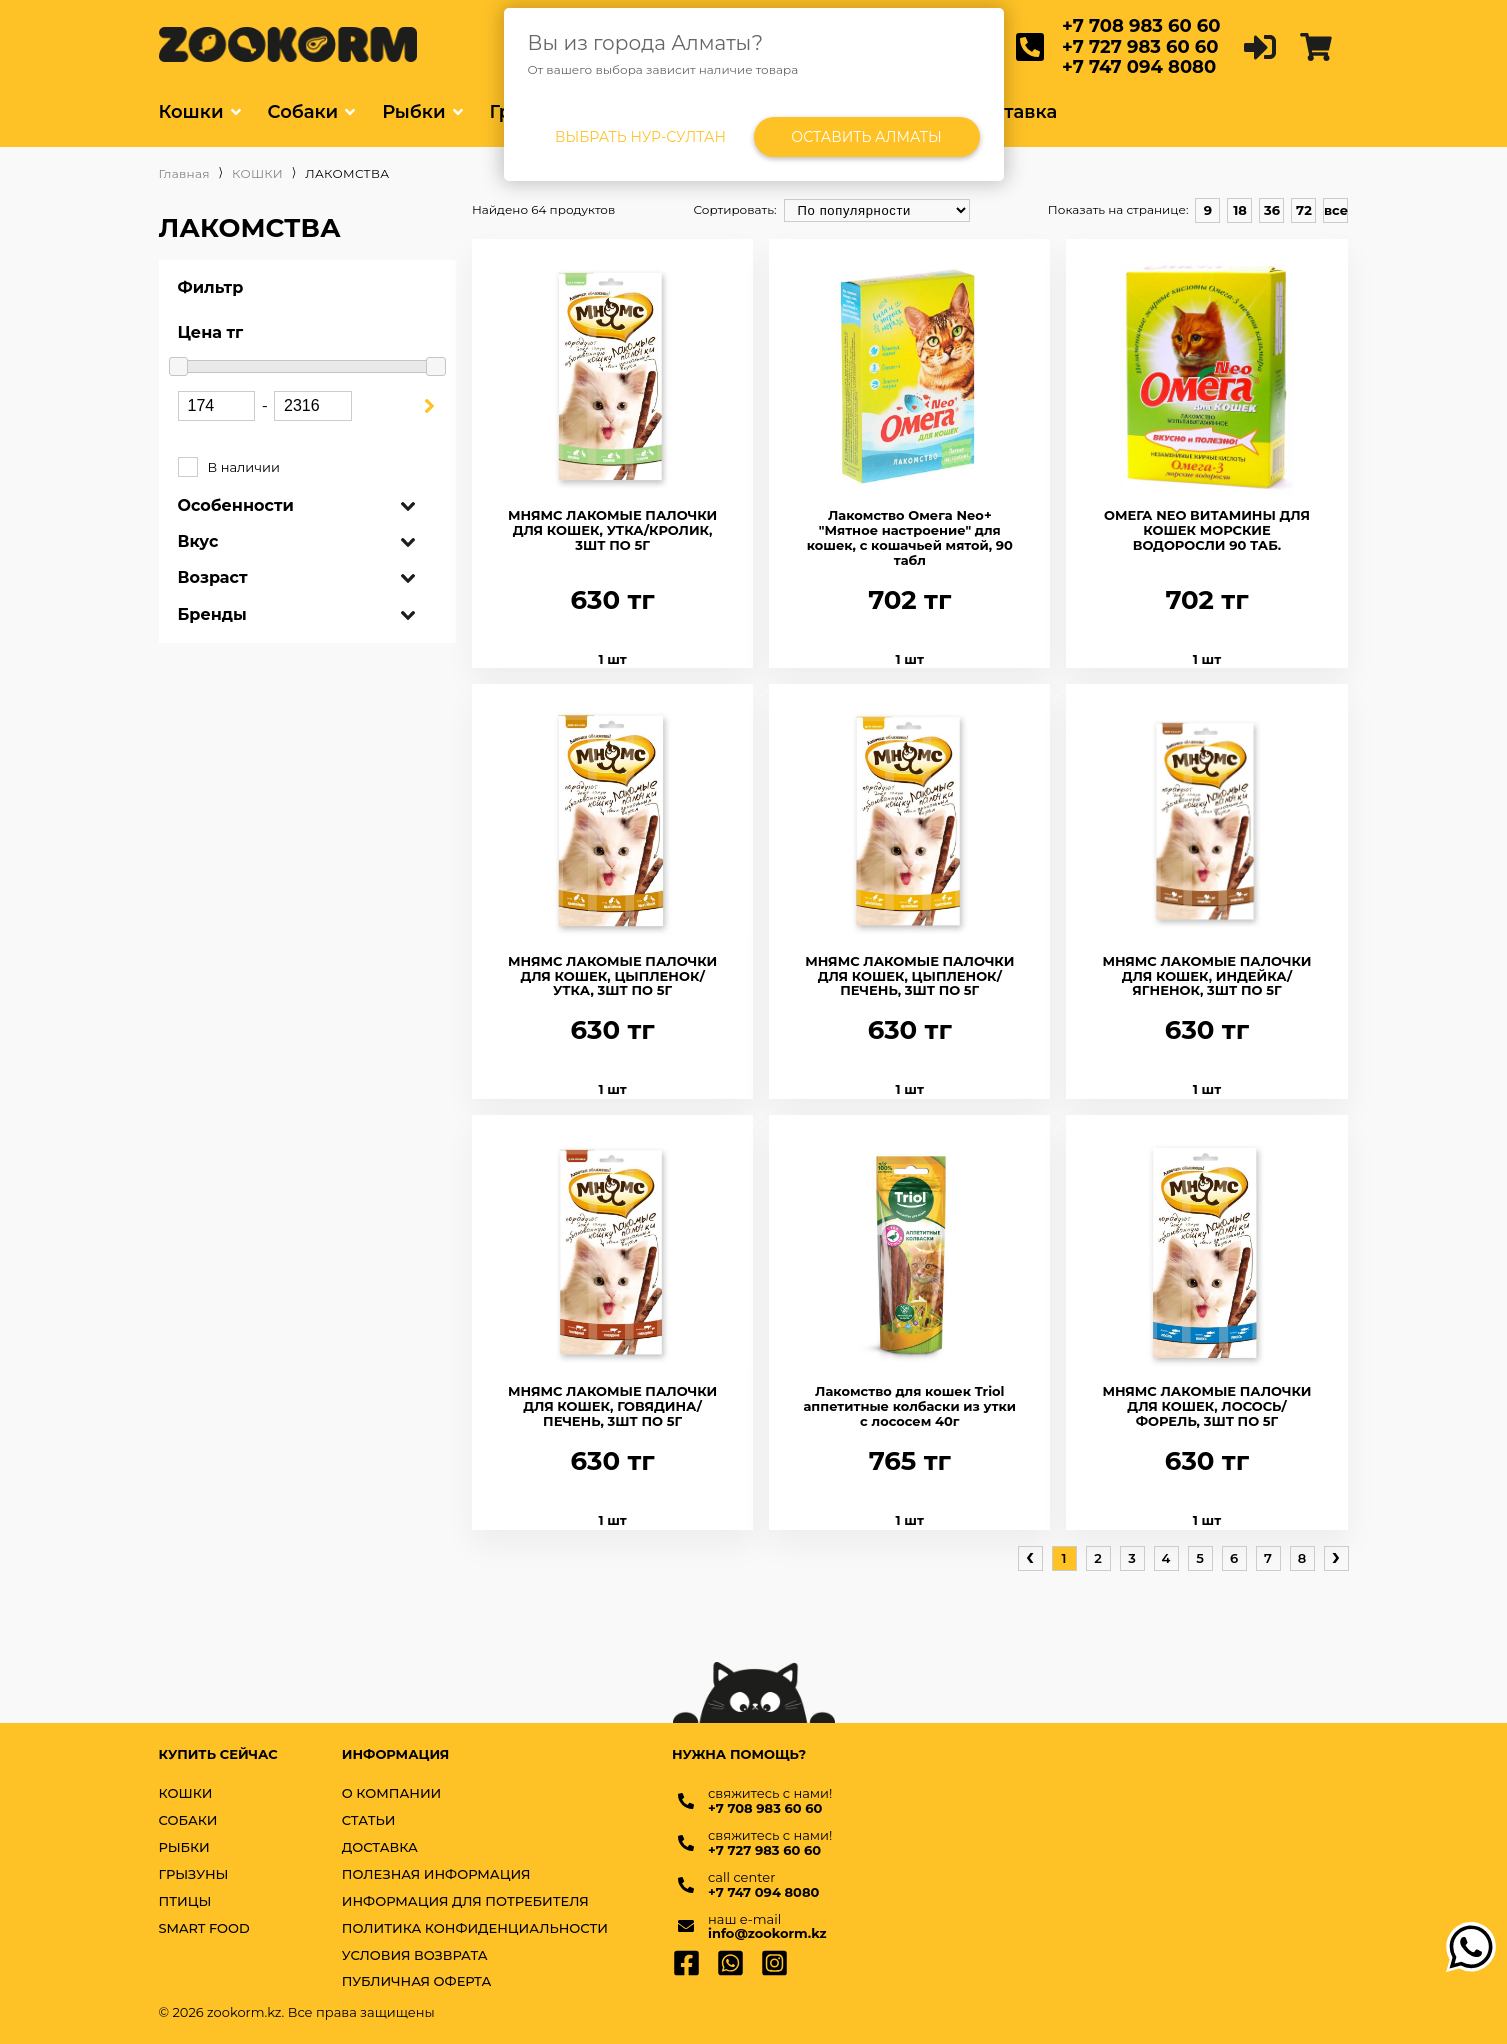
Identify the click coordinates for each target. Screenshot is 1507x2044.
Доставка (1012, 112)
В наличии (308, 468)
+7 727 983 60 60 (1140, 47)
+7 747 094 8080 (1139, 67)
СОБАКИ (188, 1820)
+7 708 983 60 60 (1141, 26)
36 (1272, 210)
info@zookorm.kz (767, 1933)
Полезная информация (436, 1874)
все (1336, 210)
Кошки (191, 112)
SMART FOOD (204, 1928)
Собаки (303, 112)
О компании (392, 1793)
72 (1304, 210)
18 (1240, 210)
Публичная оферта (417, 1981)
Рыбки (413, 112)
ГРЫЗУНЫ (194, 1874)
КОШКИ (257, 174)
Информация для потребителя (465, 1901)
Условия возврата (415, 1955)
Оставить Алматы (866, 137)
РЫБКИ (184, 1847)
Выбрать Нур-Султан (640, 137)
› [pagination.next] (1336, 1557)
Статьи (369, 1820)
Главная (184, 174)
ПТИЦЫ (185, 1901)
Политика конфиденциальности (475, 1928)
